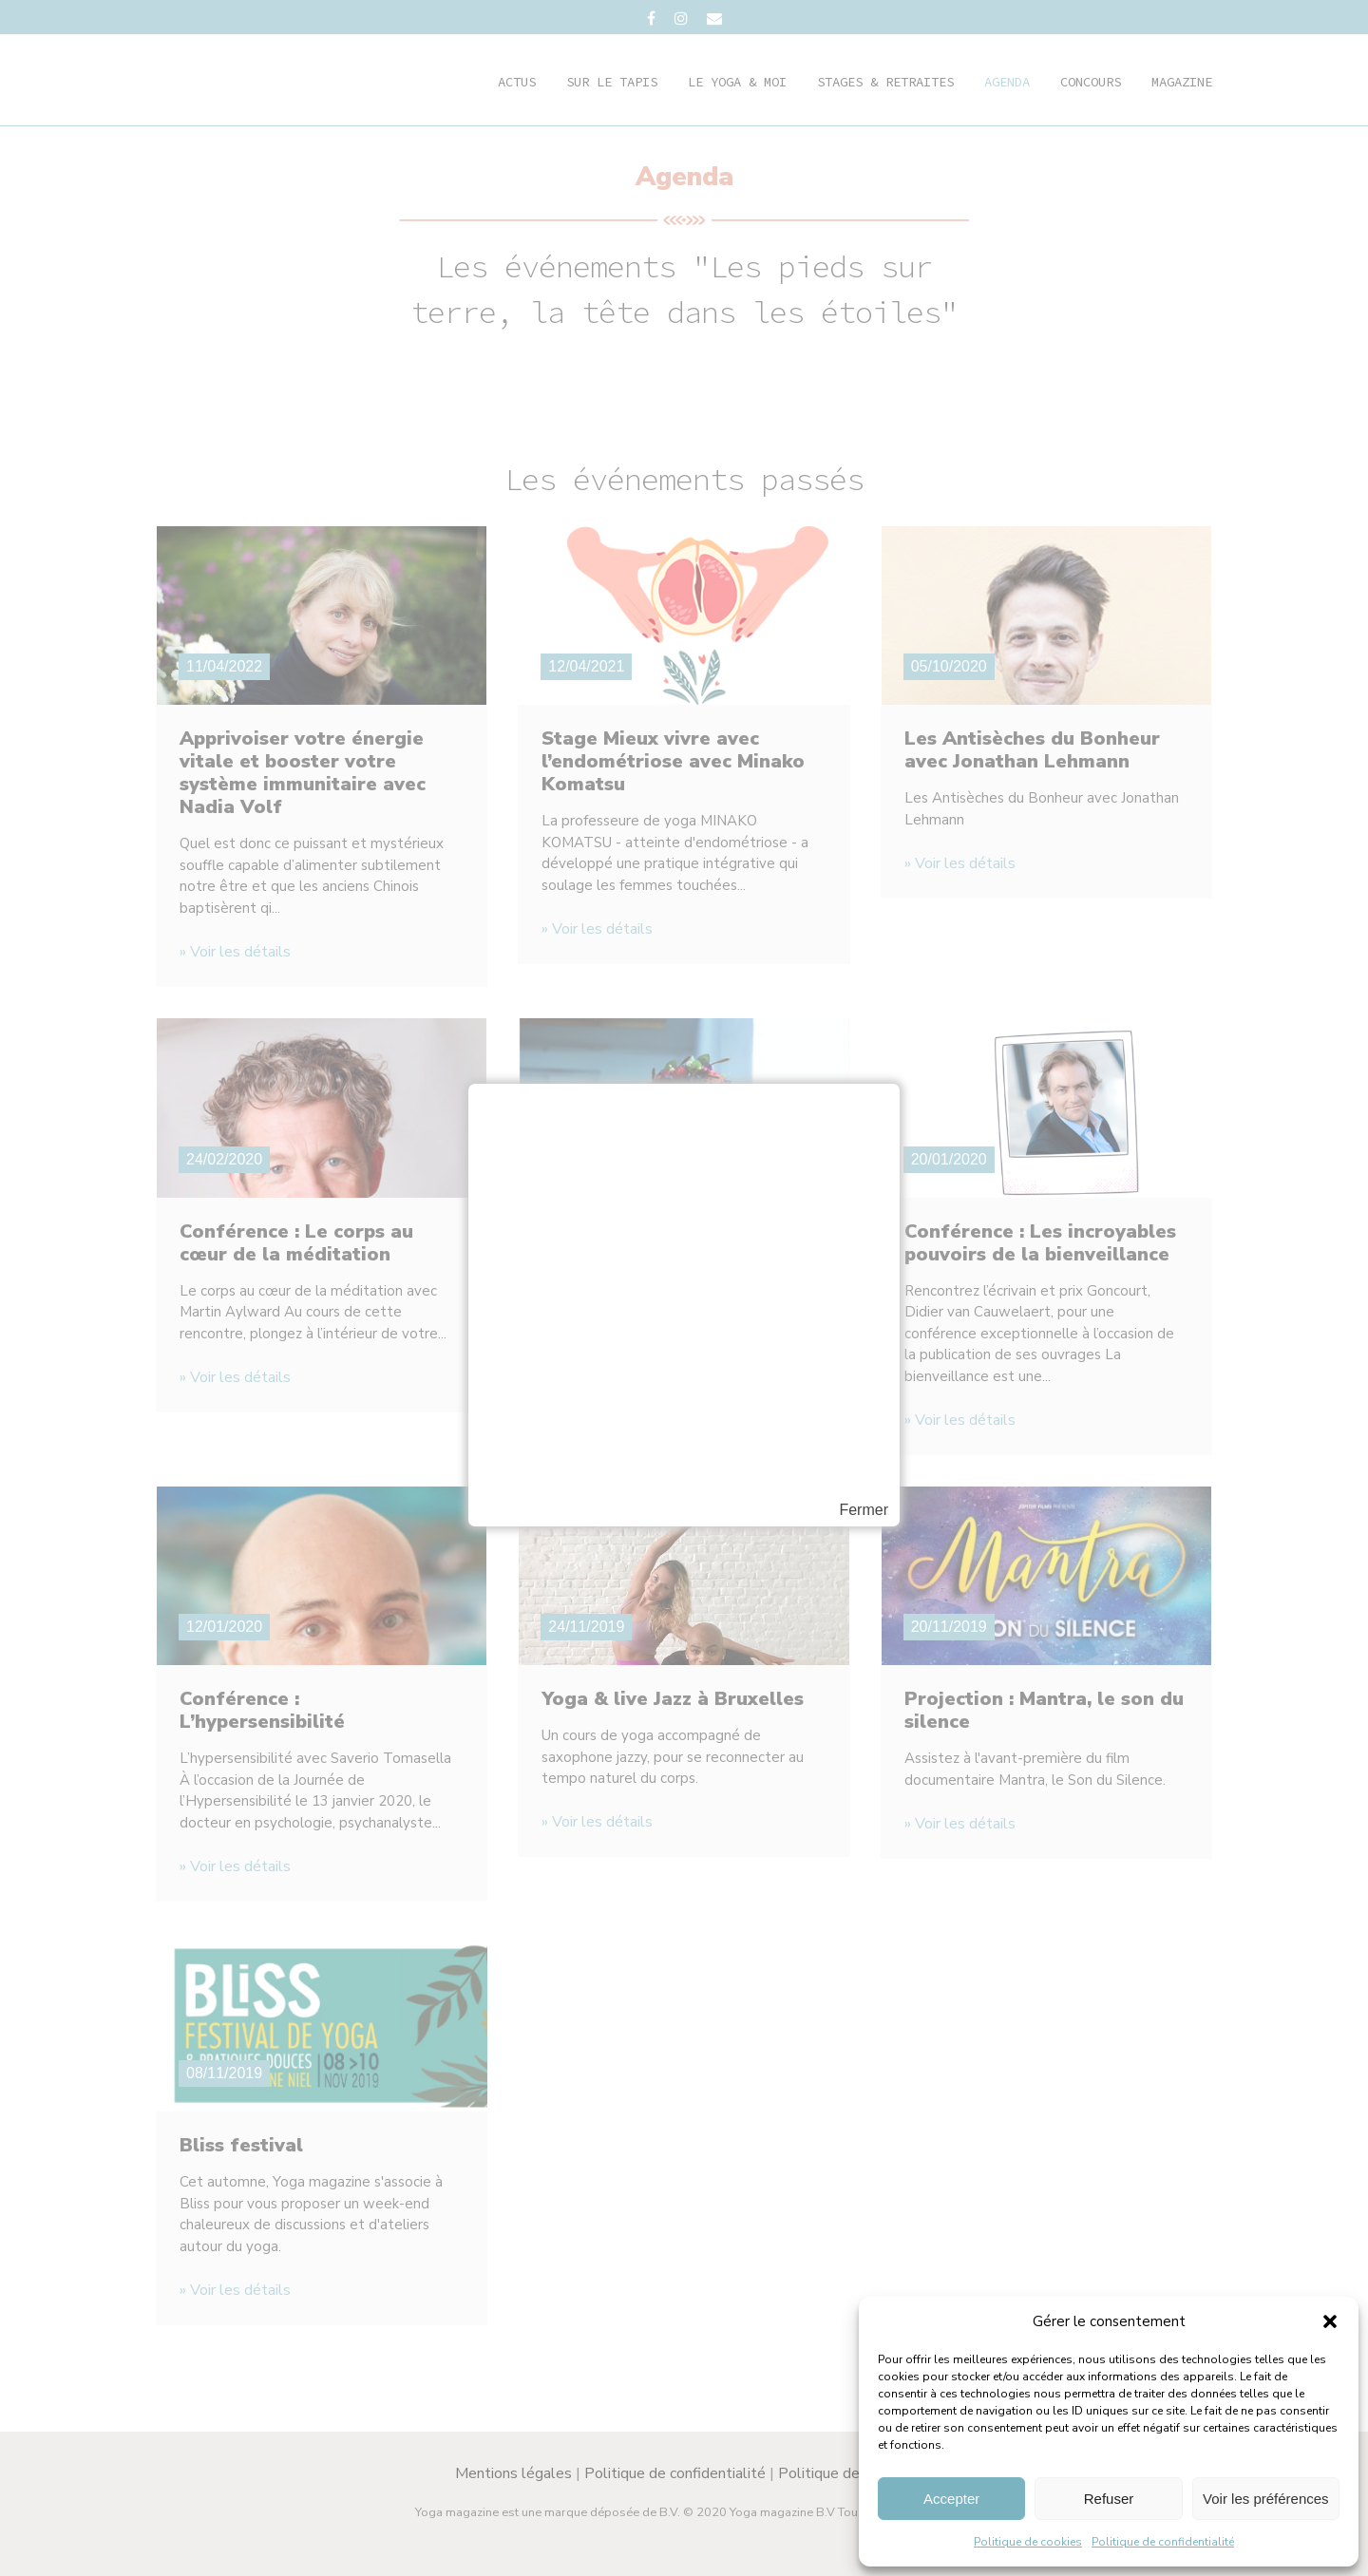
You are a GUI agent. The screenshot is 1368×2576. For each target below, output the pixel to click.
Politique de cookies (1028, 2541)
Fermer (863, 1510)
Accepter (951, 2499)
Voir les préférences (1266, 2499)
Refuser (1109, 2499)
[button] (1330, 2321)
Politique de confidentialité (1163, 2541)
